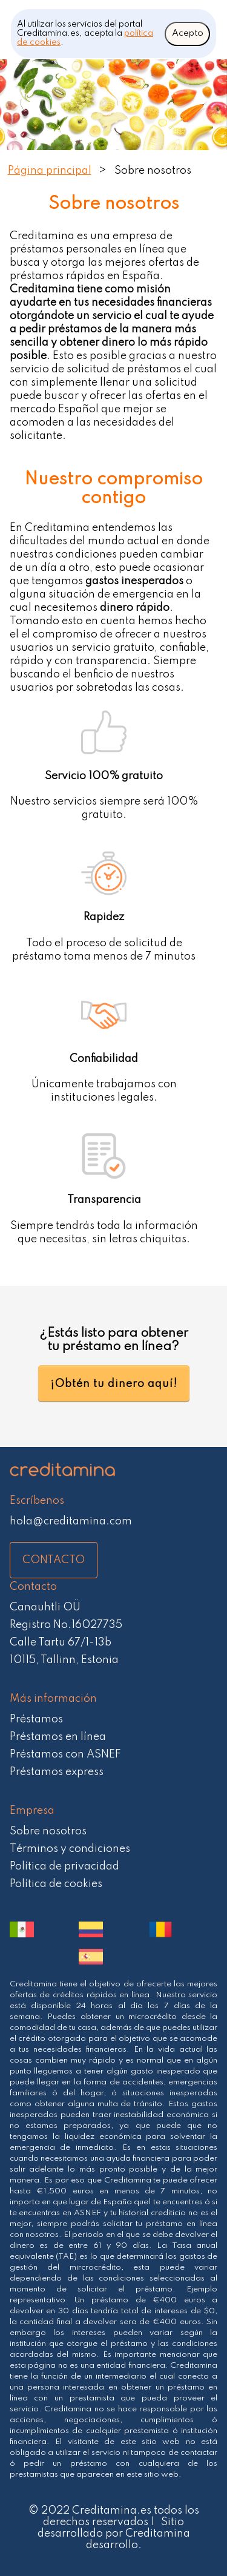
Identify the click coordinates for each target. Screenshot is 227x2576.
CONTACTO (53, 1560)
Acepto (187, 33)
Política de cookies (56, 1884)
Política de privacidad (64, 1866)
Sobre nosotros (48, 1831)
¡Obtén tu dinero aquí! (113, 1384)
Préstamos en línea (58, 1736)
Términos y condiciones (70, 1848)
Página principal (49, 170)
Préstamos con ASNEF (65, 1754)
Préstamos (36, 1719)
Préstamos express (57, 1772)
